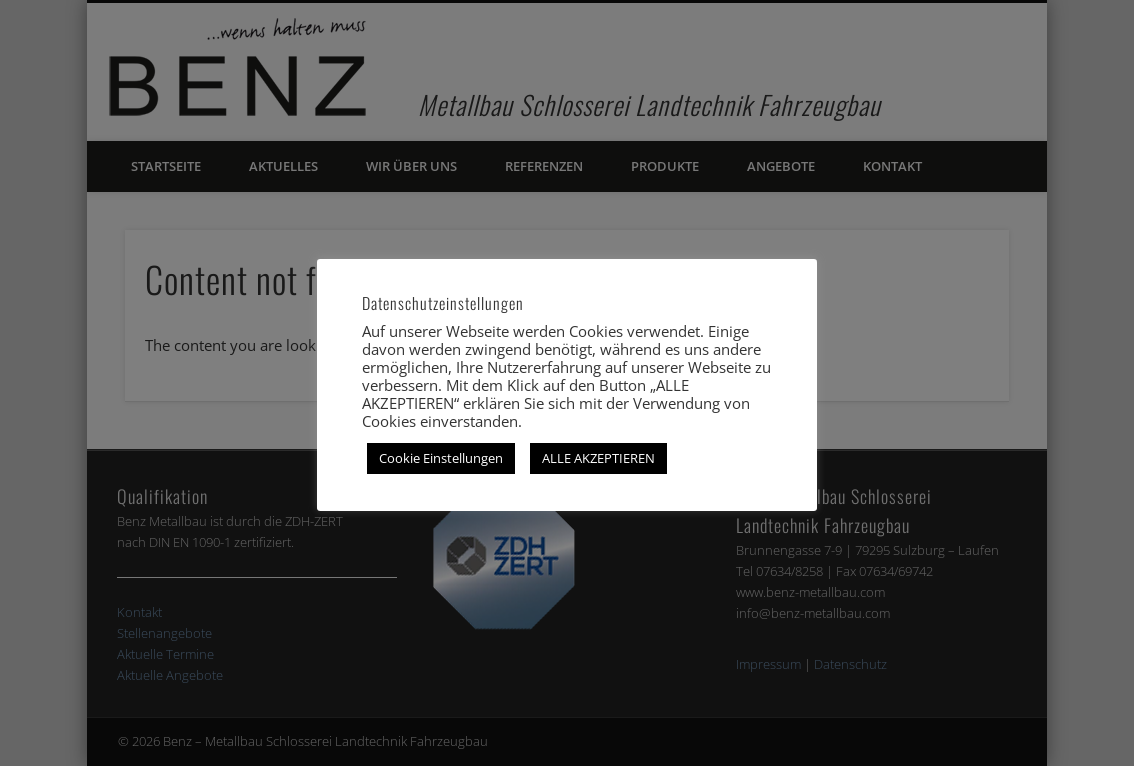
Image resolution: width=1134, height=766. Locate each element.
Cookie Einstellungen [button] (441, 458)
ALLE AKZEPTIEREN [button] (598, 458)
